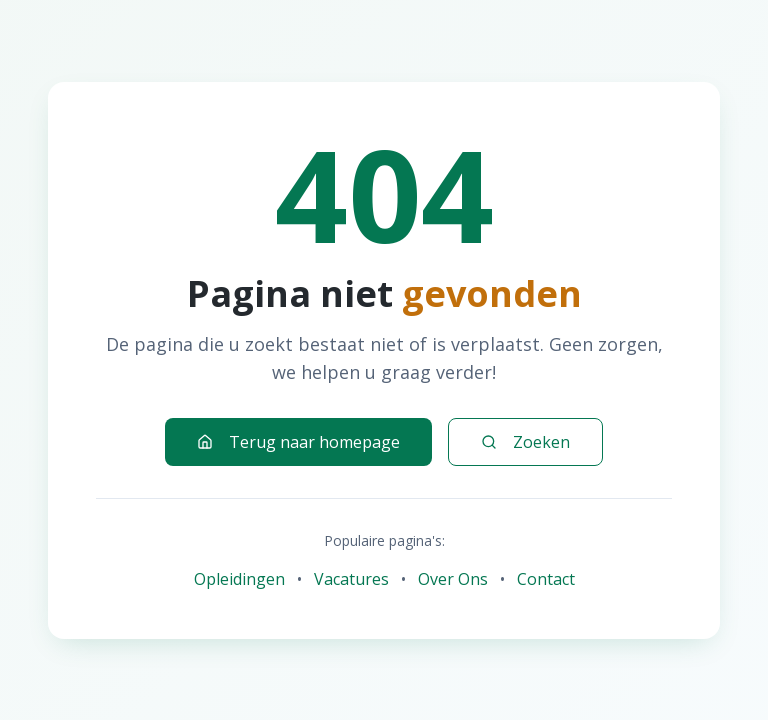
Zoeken (525, 442)
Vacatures (351, 579)
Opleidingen (239, 579)
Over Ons (453, 579)
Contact (546, 579)
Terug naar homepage (298, 442)
